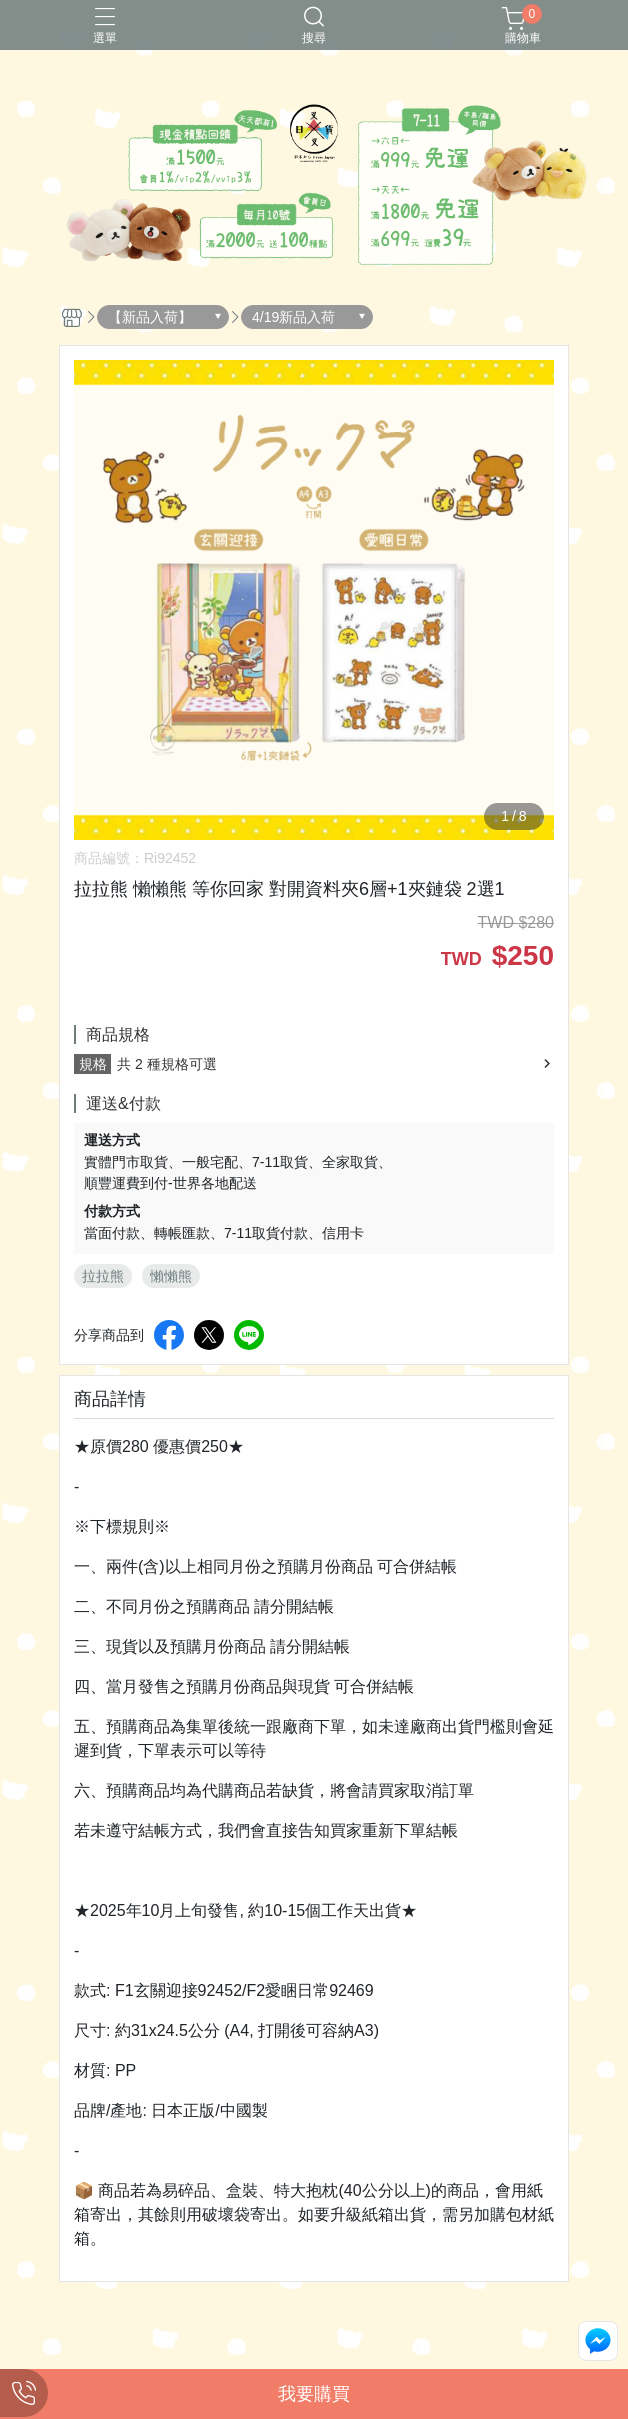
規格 (93, 1064)
